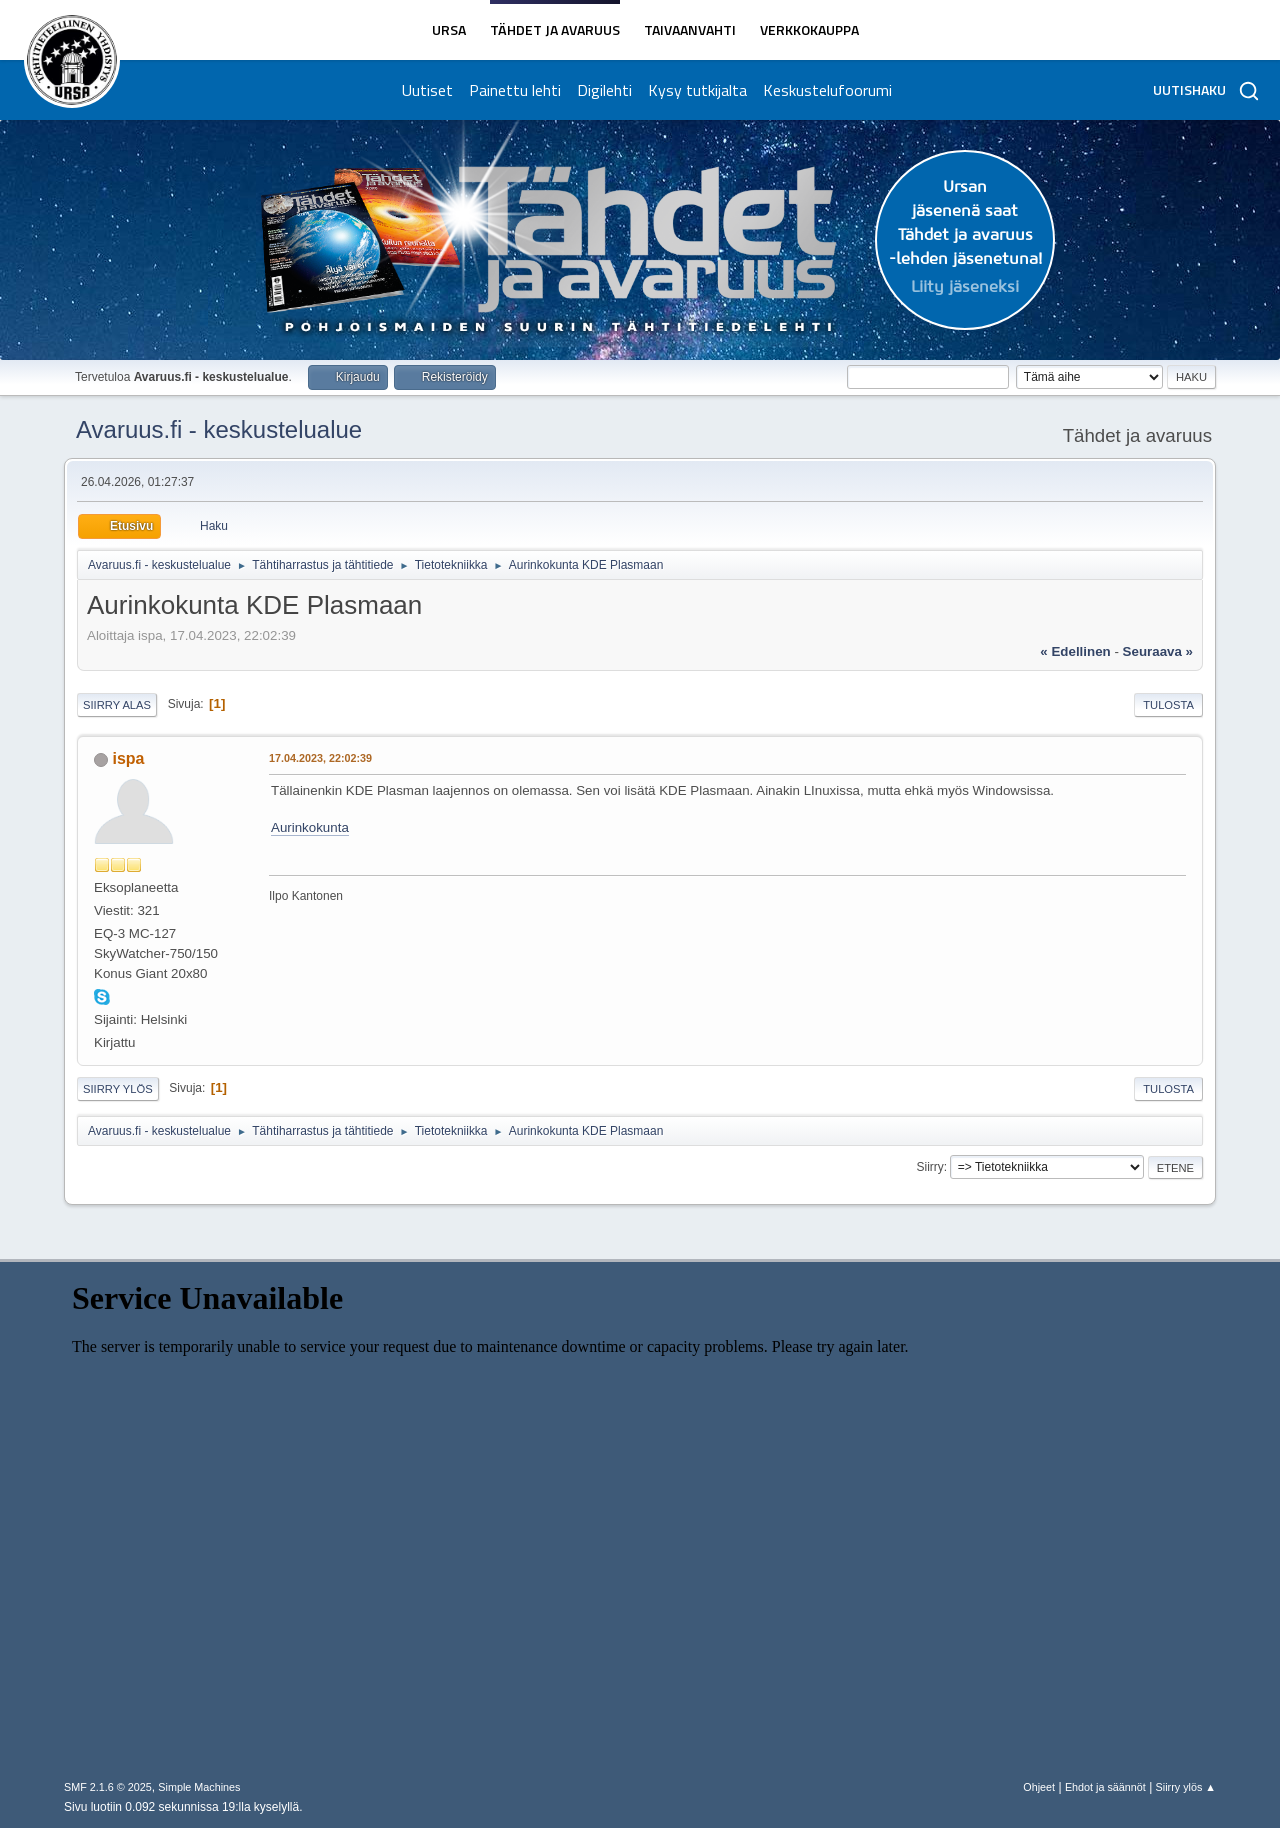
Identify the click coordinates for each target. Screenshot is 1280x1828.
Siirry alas (117, 705)
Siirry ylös (118, 1089)
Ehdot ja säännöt (1105, 1787)
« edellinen (1075, 651)
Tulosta (1168, 705)
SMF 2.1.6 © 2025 (108, 1787)
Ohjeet (1039, 1787)
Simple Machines (199, 1787)
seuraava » (1158, 651)
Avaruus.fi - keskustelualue (219, 429)
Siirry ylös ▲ (1186, 1787)
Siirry (929, 1167)
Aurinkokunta (310, 827)
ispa (128, 758)
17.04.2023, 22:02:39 (320, 758)
